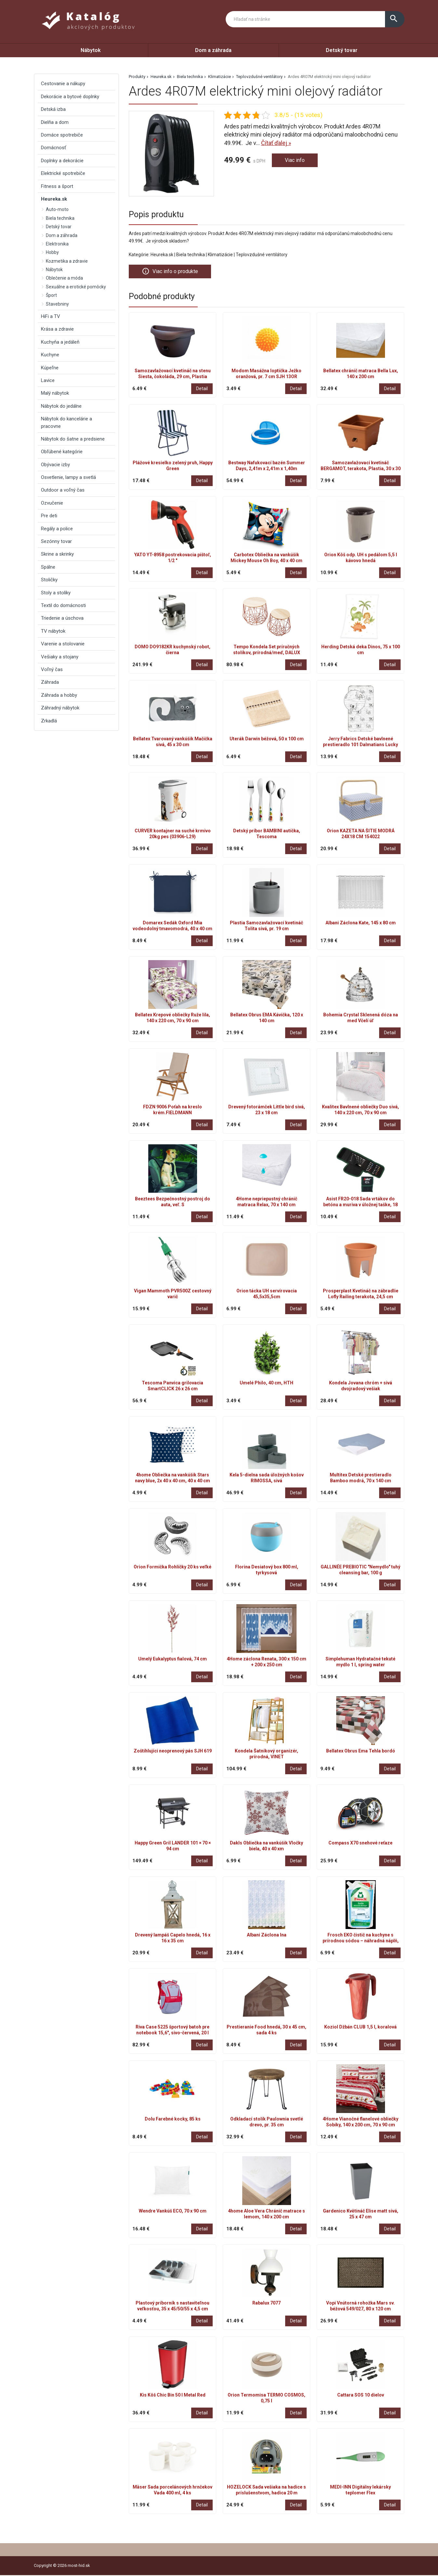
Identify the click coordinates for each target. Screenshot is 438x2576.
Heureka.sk (161, 76)
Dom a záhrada (213, 50)
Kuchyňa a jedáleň (60, 342)
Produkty (137, 76)
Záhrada (50, 682)
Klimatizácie (219, 76)
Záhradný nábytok (60, 708)
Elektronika (57, 243)
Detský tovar (341, 50)
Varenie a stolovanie (63, 644)
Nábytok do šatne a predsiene (73, 439)
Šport (51, 295)
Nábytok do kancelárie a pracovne (66, 422)
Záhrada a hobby (59, 695)
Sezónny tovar (56, 541)
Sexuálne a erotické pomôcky (76, 286)
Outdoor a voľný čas (63, 490)
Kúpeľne (50, 368)
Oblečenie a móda (64, 278)
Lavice (48, 380)
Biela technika (190, 76)
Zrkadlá (49, 721)
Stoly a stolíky (56, 593)
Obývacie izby (55, 465)
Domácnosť (53, 148)
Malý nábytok (55, 393)
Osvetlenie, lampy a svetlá (68, 477)
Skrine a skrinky (57, 554)
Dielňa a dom (55, 122)
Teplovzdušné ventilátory (259, 76)
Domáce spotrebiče (62, 135)
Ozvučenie (52, 503)
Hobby (52, 252)
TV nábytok (53, 631)
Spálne (48, 567)
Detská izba (53, 109)
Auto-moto (57, 209)
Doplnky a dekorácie (62, 161)
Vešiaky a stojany (59, 657)
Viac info (296, 160)
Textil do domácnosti (63, 605)
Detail (202, 389)
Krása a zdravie (57, 329)
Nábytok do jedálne (61, 406)
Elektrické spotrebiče (63, 173)
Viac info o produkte (173, 272)
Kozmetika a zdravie (67, 261)
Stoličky (49, 580)
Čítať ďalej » (276, 142)
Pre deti (49, 516)
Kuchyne (50, 355)
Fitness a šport (57, 186)
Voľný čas (52, 669)
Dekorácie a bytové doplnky (70, 96)
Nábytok (91, 50)
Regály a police (57, 529)
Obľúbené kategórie (62, 452)
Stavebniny (57, 304)
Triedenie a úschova (62, 618)
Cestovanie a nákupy (63, 83)
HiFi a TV (50, 316)
